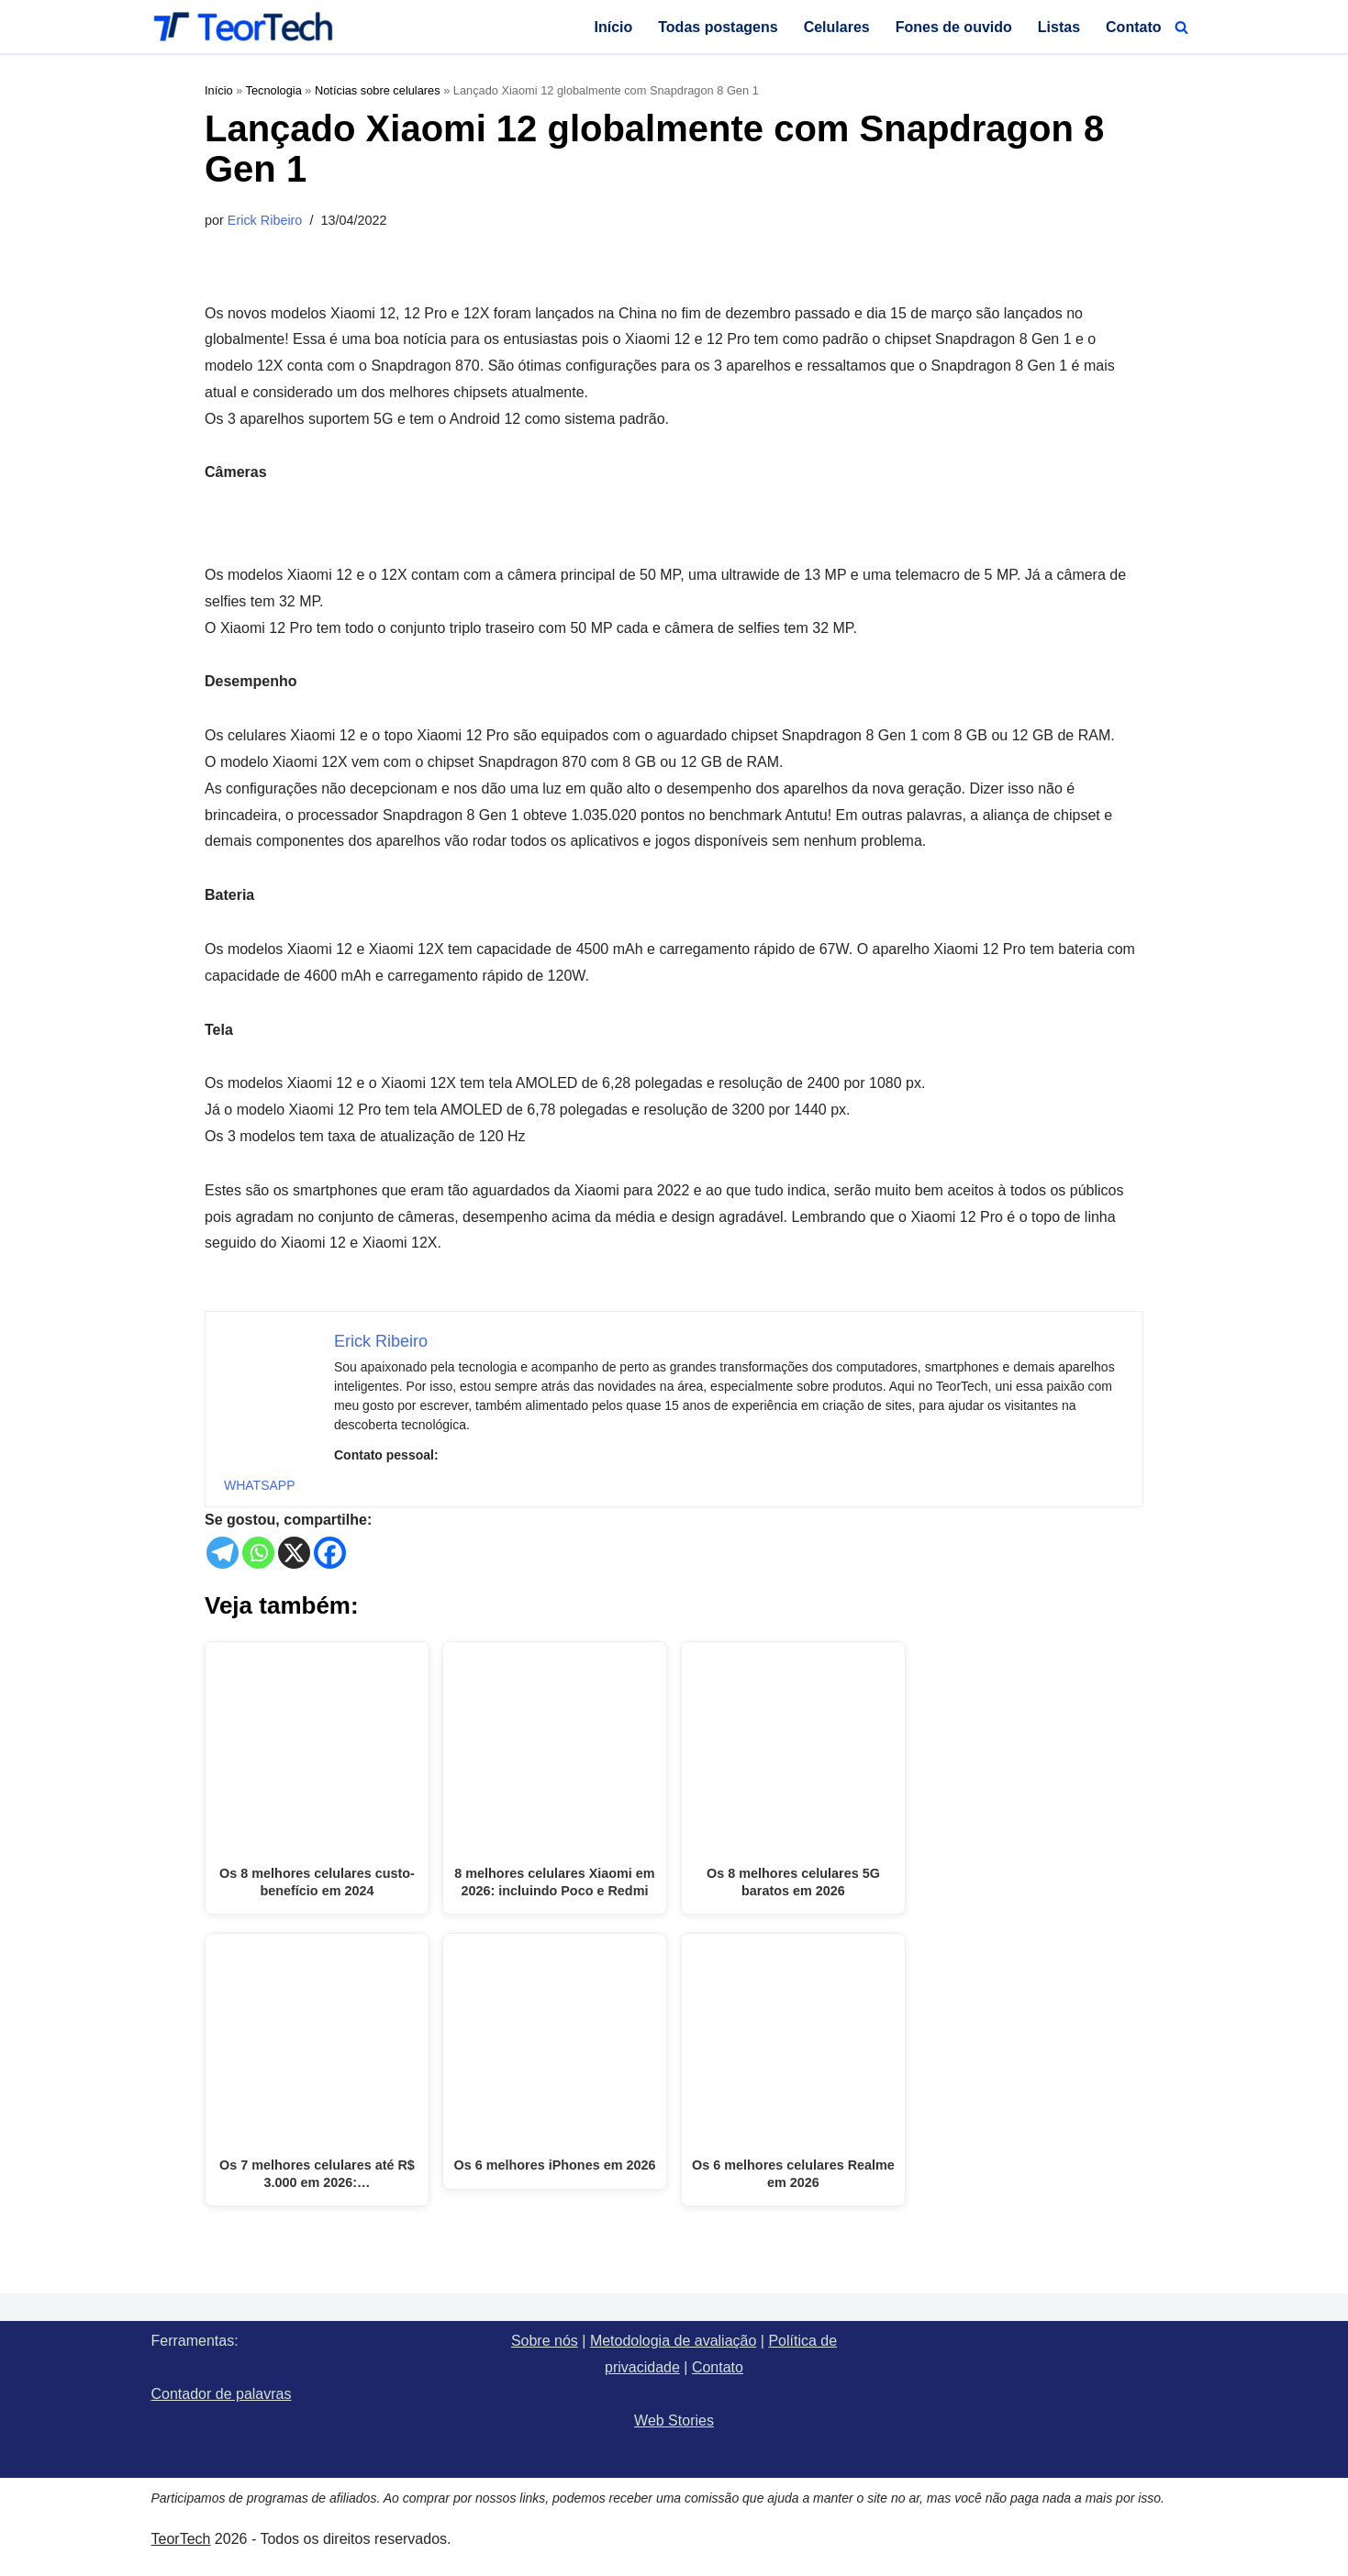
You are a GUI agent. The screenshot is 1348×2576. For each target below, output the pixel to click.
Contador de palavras (221, 2394)
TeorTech (181, 2539)
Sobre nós (544, 2340)
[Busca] (1181, 27)
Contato (1133, 27)
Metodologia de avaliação (673, 2340)
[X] (294, 1553)
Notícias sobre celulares (377, 90)
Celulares (837, 27)
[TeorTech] (243, 26)
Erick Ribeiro (265, 220)
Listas (1059, 27)
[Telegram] (222, 1553)
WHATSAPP (259, 1485)
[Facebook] (330, 1553)
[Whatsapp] (258, 1553)
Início (613, 27)
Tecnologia (274, 90)
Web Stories (674, 2420)
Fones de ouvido (954, 27)
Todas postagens (717, 27)
